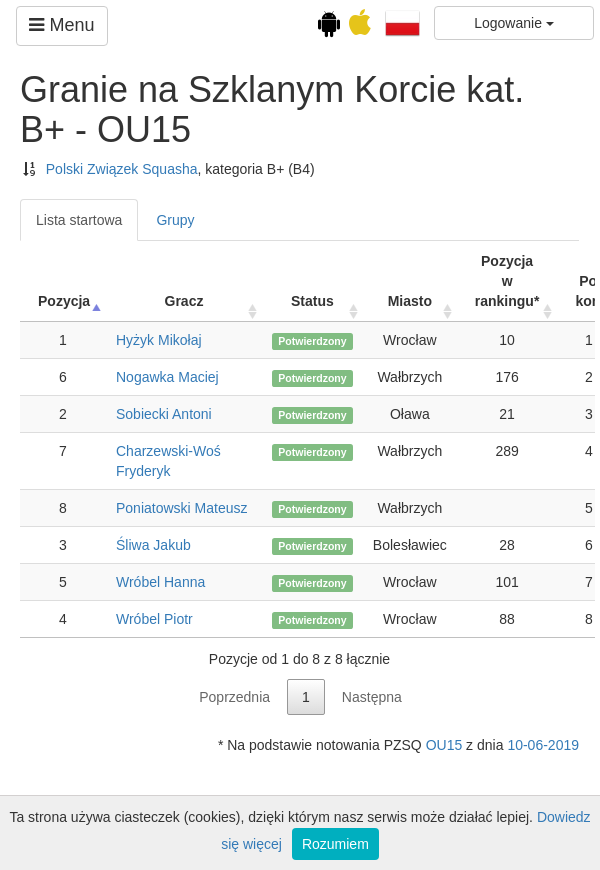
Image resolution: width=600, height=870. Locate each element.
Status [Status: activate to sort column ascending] (312, 301)
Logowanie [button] (514, 23)
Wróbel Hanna (160, 582)
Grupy (175, 220)
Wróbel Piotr (154, 619)
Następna (372, 697)
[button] (402, 22)
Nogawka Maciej (167, 377)
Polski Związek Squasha (122, 169)
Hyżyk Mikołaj (159, 340)
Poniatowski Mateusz (182, 508)
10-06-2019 (543, 745)
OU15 (444, 745)
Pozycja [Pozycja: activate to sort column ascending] (64, 301)
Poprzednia (234, 697)
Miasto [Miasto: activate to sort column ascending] (410, 301)
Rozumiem (335, 844)
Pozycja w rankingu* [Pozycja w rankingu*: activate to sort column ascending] (507, 281)
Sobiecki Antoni (164, 414)
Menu (61, 25)
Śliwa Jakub (153, 545)
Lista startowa (79, 220)
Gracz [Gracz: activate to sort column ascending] (184, 301)
